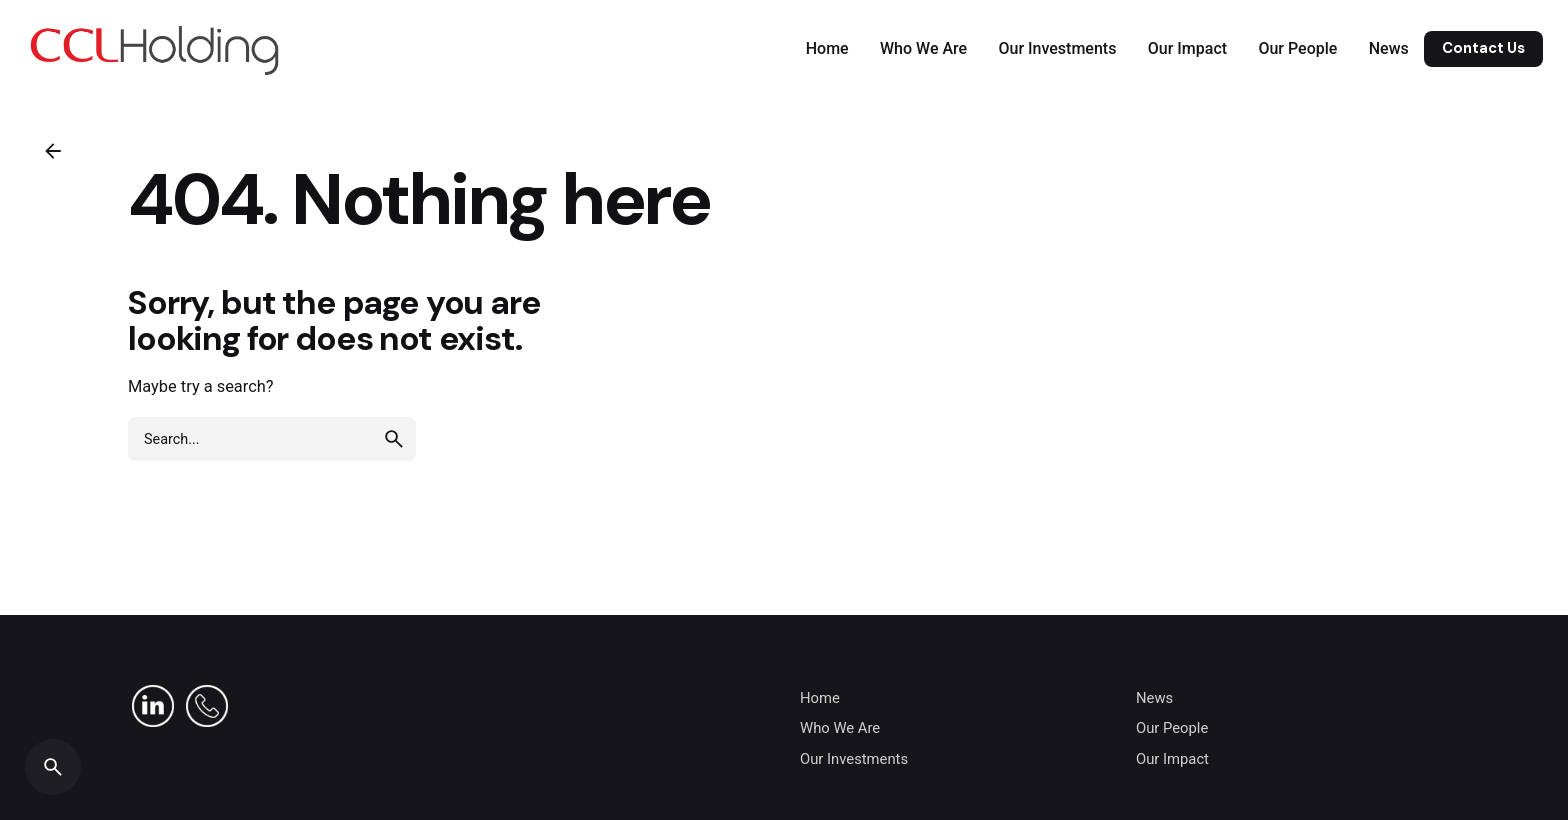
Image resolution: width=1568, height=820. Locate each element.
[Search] (53, 767)
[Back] (53, 151)
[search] (394, 439)
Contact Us (1483, 48)
